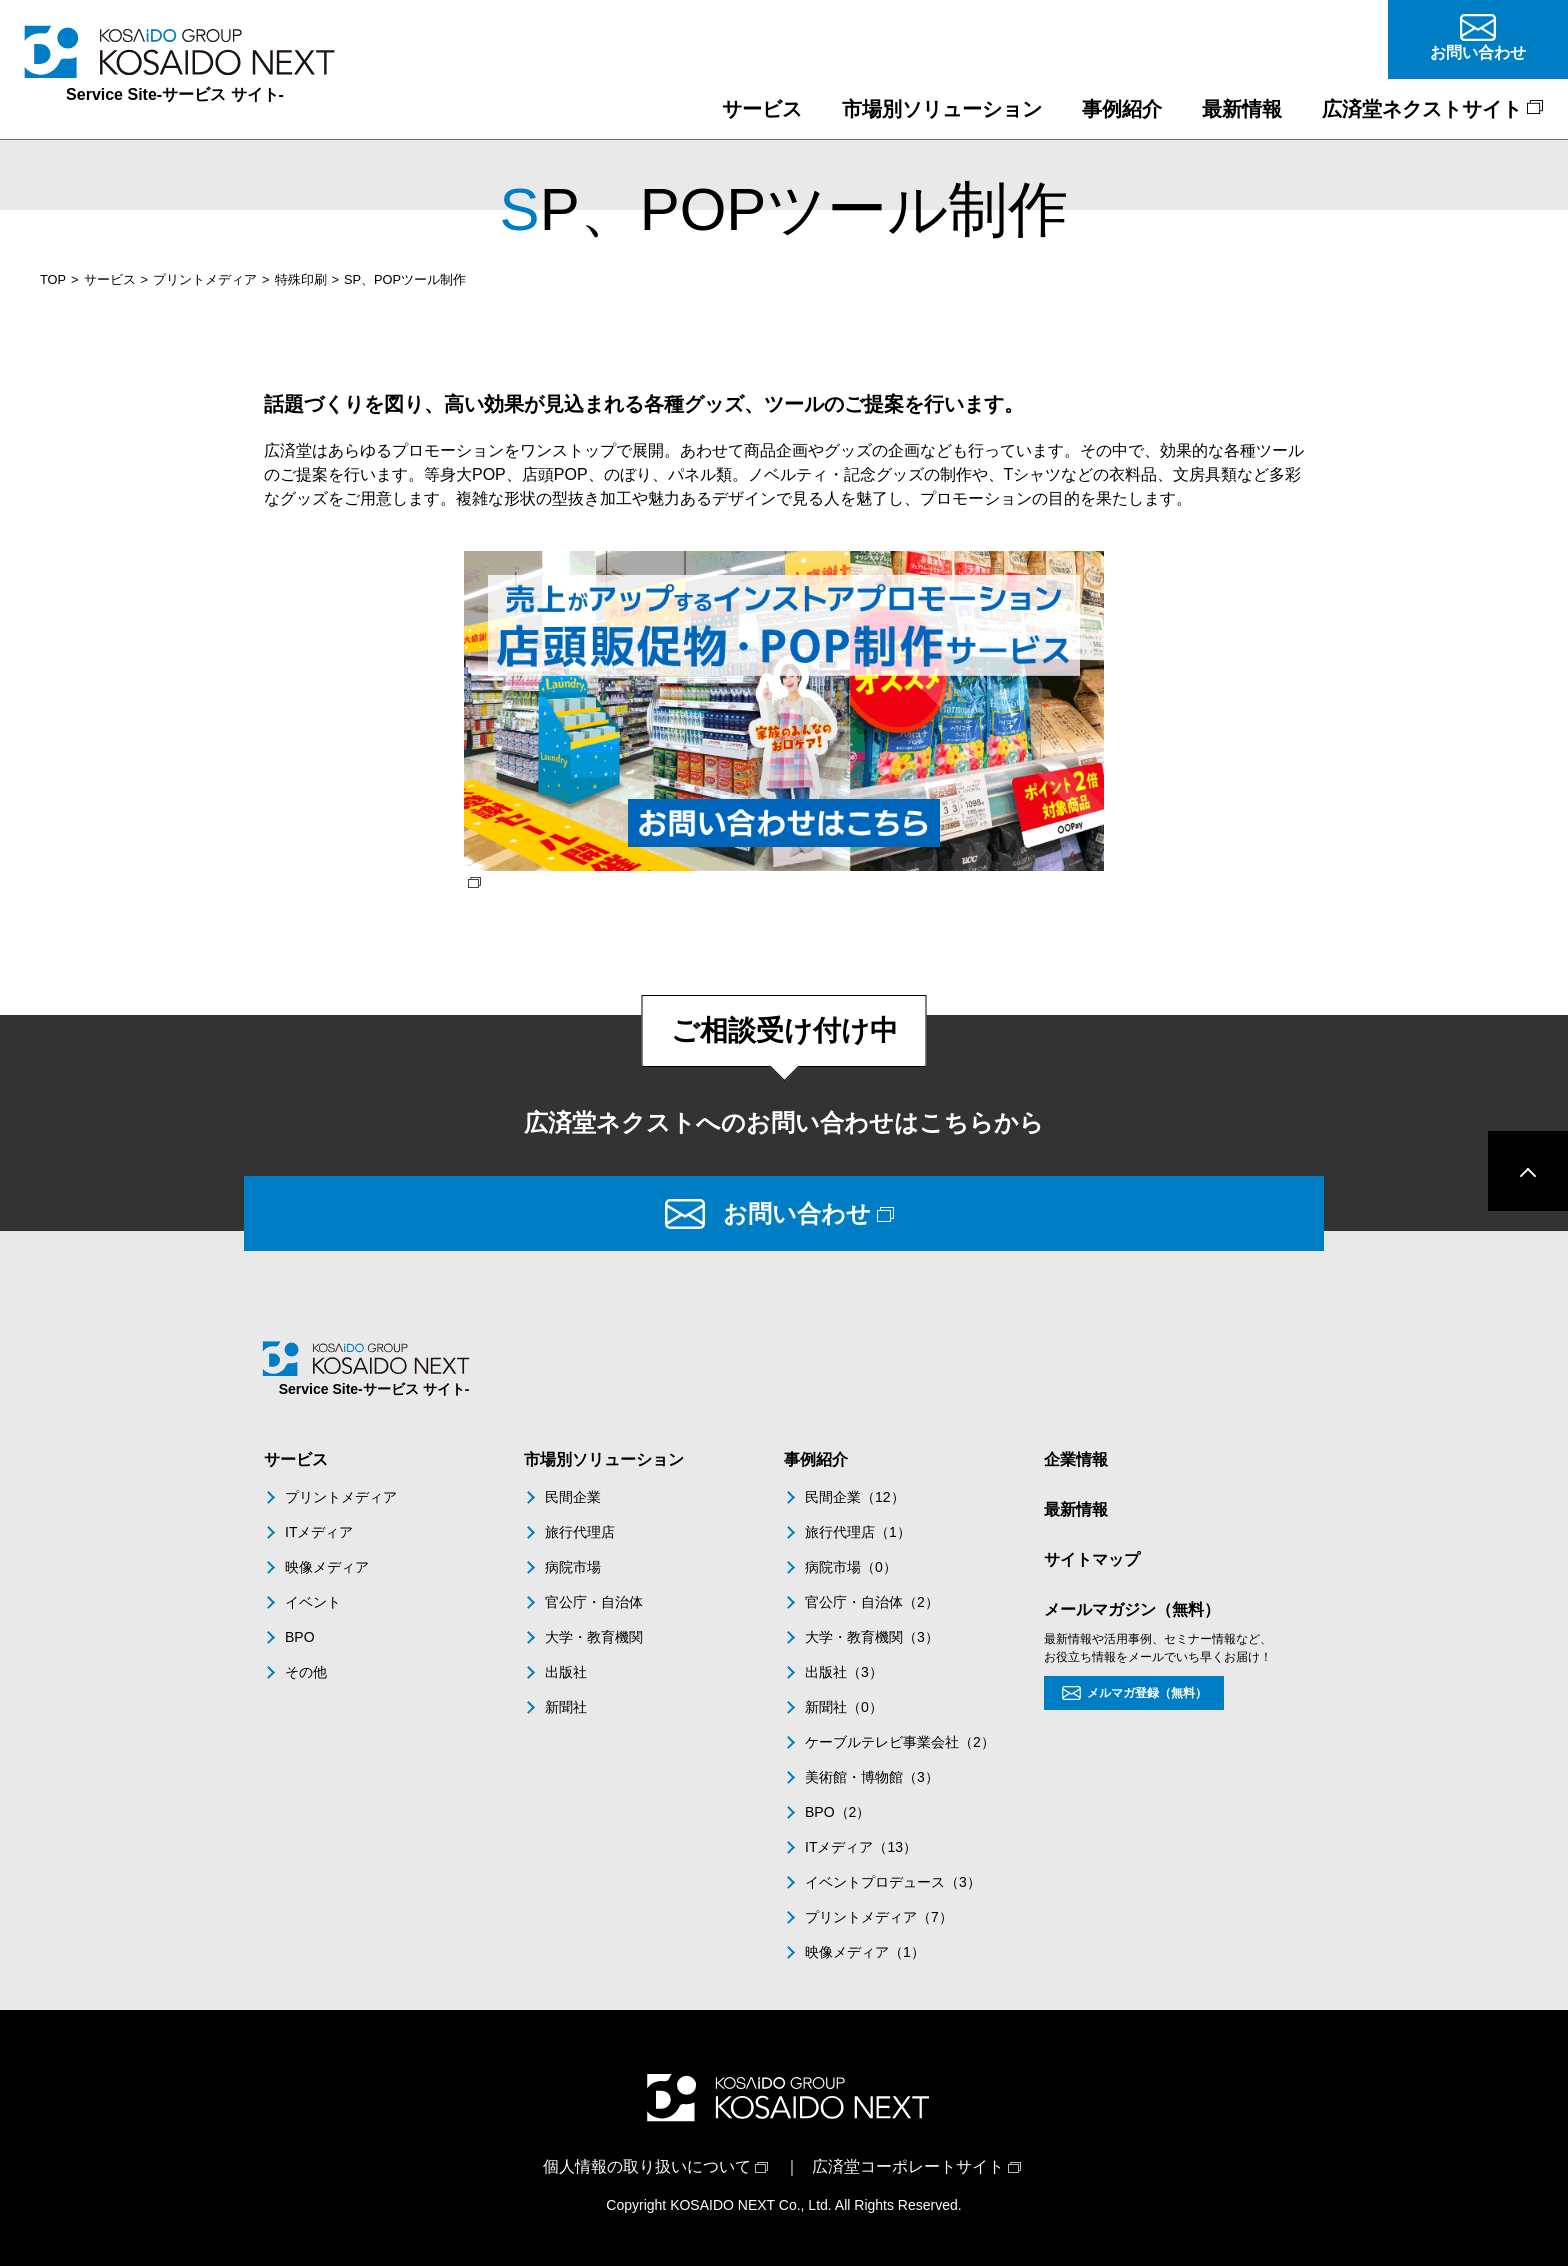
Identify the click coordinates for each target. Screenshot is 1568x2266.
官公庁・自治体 (594, 1602)
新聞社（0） (844, 1707)
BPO (300, 1637)
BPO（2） (837, 1812)
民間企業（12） (855, 1497)
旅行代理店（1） (858, 1532)
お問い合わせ (797, 1213)
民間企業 (573, 1497)
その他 (306, 1672)
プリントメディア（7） (879, 1917)
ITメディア (319, 1532)
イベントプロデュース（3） (893, 1882)
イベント (313, 1602)
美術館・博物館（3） (872, 1777)
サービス (110, 279)
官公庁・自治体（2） (872, 1602)
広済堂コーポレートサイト (908, 2166)
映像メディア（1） (865, 1952)
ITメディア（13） (861, 1847)
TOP (53, 279)
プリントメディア (205, 279)
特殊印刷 (301, 279)
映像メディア (327, 1567)
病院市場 (573, 1567)
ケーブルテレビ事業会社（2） (900, 1742)
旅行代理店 (580, 1532)
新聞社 (566, 1707)
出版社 (566, 1672)
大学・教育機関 (594, 1637)
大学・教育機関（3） (872, 1637)
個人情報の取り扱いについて (647, 2166)
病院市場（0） (851, 1567)
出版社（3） (844, 1672)
